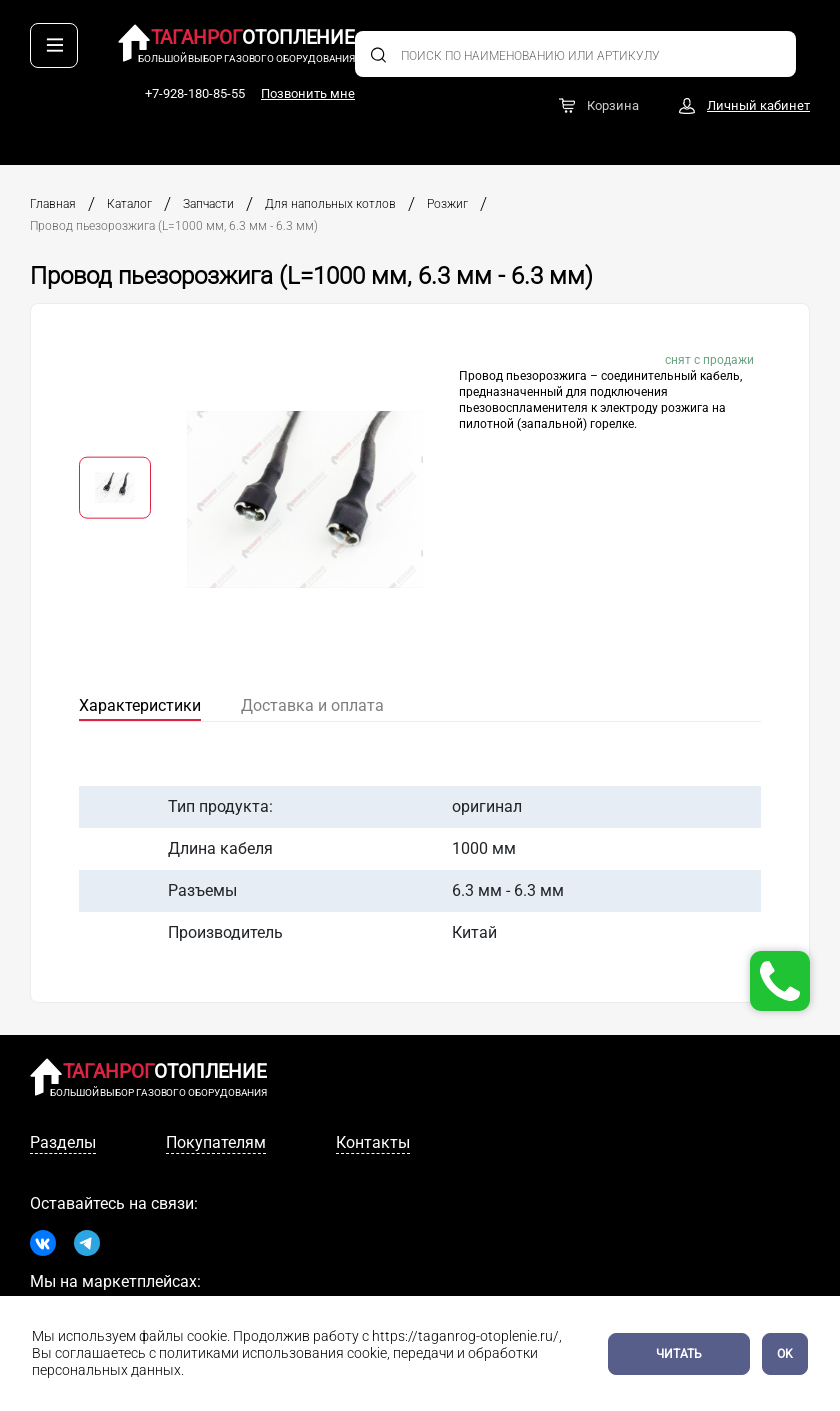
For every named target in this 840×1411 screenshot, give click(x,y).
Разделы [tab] (63, 1142)
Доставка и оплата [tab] (312, 705)
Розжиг (447, 204)
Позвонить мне (763, 46)
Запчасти (208, 204)
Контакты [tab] (373, 1142)
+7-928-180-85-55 (650, 46)
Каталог (129, 204)
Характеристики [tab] (140, 705)
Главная (53, 204)
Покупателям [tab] (216, 1142)
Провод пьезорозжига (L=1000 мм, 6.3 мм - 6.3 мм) (174, 226)
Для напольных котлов (330, 204)
